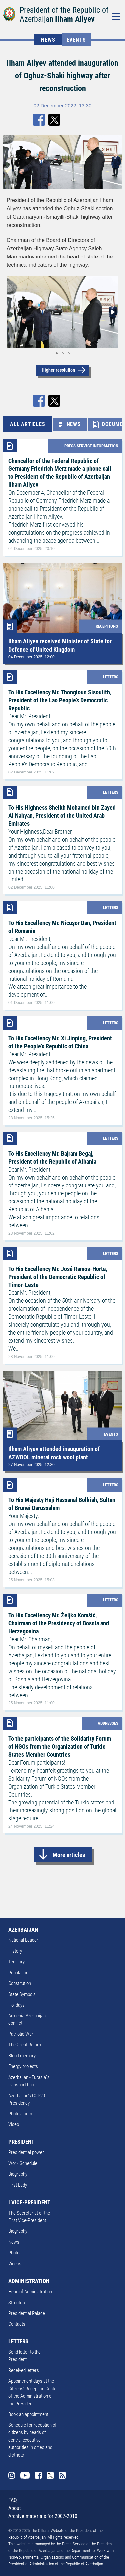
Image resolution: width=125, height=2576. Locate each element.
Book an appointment (28, 2414)
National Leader (23, 1940)
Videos (14, 2264)
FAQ (12, 2500)
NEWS (48, 40)
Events (76, 40)
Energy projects (23, 2066)
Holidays (16, 2005)
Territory (16, 1962)
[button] (112, 312)
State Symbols (22, 1994)
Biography (17, 2174)
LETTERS (18, 2341)
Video (13, 2124)
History (15, 1951)
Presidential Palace (26, 2313)
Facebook (38, 2475)
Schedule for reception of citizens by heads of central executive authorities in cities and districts (32, 2440)
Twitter (50, 2475)
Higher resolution (58, 370)
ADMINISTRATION (28, 2281)
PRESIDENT (21, 2141)
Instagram (11, 2475)
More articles (69, 1854)
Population (18, 1973)
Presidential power (26, 2152)
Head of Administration (30, 2292)
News (13, 2242)
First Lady (17, 2185)
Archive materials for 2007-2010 (42, 2516)
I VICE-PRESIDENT (29, 2202)
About (14, 2508)
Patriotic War (20, 2034)
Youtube (25, 2475)
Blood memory (22, 2056)
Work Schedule (22, 2163)
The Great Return (24, 2045)
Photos (15, 2253)
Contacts (16, 2324)
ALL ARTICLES (27, 424)
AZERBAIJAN (23, 1929)
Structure (17, 2303)
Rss (62, 2475)
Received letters (23, 2370)
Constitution (19, 1983)
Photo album (20, 2114)
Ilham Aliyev (75, 19)
